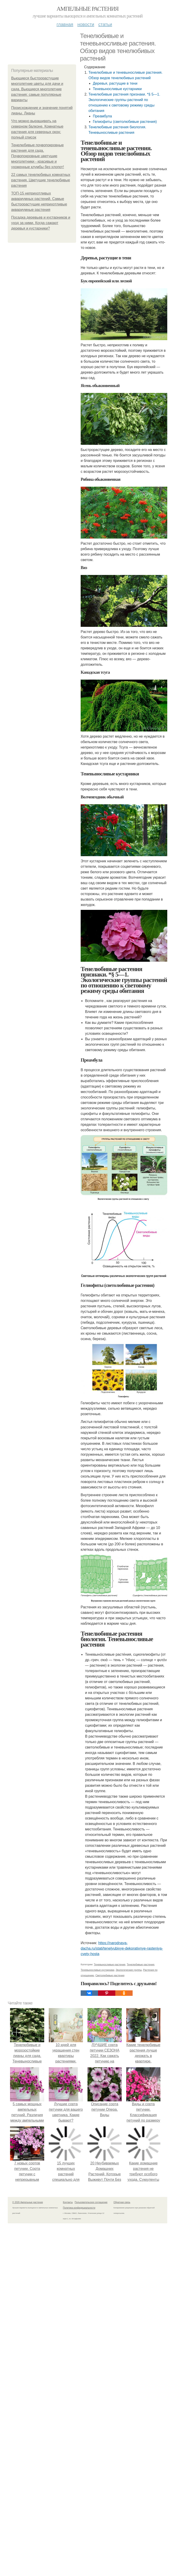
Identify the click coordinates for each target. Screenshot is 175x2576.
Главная (65, 24)
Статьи (105, 24)
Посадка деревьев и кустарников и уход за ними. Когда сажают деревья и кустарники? (40, 222)
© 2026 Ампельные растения (27, 2241)
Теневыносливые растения (109, 2003)
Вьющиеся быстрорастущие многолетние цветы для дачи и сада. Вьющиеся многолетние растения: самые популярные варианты (37, 89)
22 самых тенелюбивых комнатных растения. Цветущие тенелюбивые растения (40, 180)
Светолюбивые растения (109, 2014)
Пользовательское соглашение (91, 2241)
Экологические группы (129, 2008)
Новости (85, 24)
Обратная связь (121, 2241)
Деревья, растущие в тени (115, 83)
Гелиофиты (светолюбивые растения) (125, 122)
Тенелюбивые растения (140, 2003)
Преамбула (102, 116)
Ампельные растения (87, 8)
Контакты (68, 2241)
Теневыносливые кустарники (117, 89)
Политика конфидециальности (79, 2246)
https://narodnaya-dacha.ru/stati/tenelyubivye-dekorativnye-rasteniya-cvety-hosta (122, 1987)
